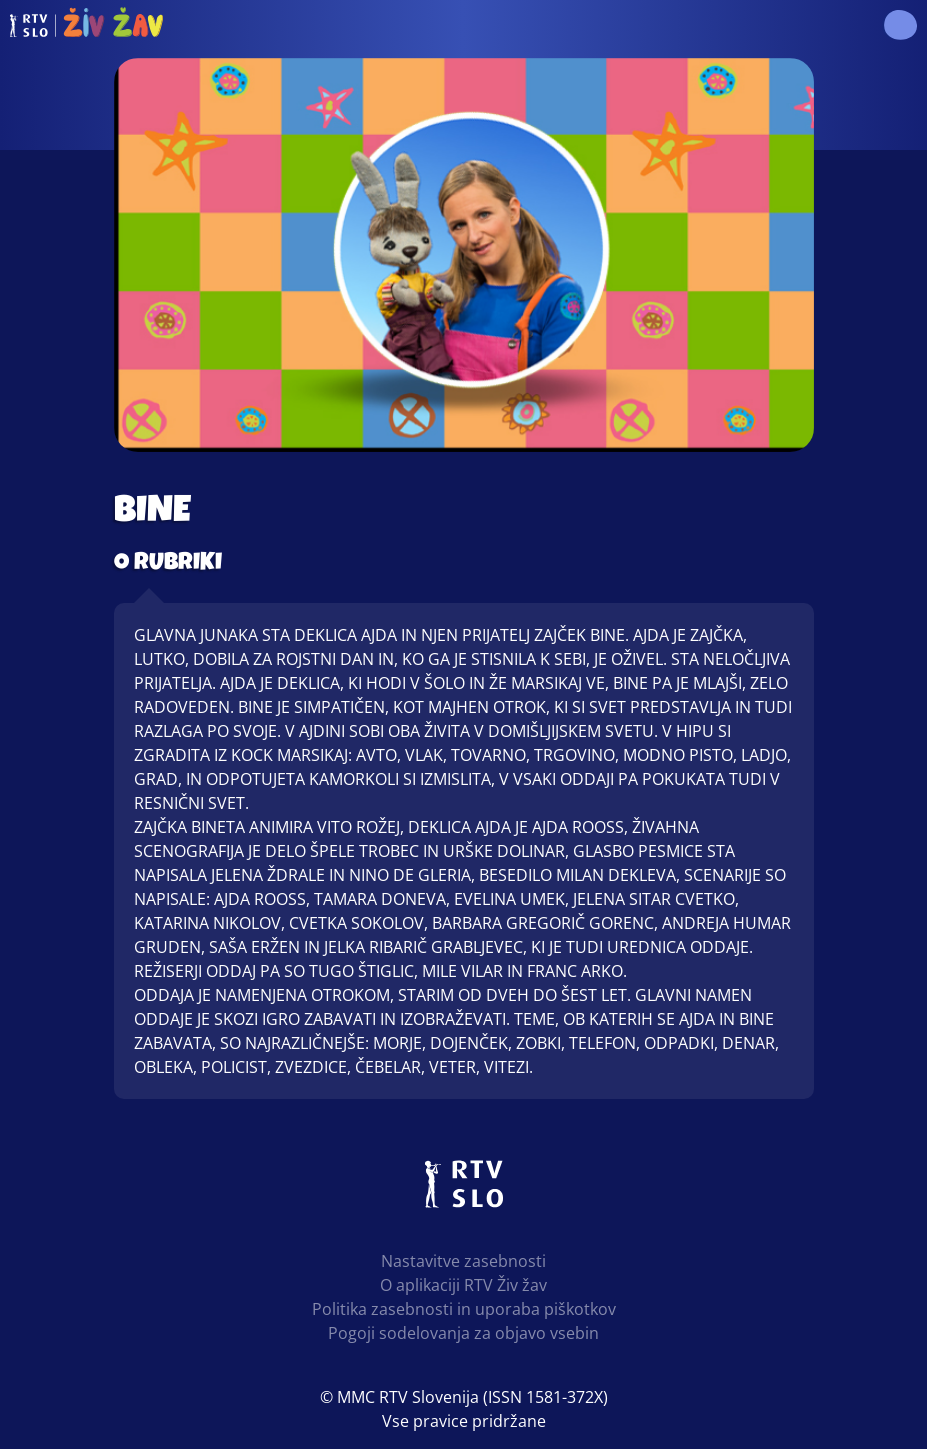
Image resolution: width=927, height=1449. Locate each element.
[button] (899, 25)
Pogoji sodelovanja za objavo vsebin (463, 1333)
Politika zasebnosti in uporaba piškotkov (464, 1309)
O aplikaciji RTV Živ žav (463, 1285)
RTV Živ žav (86, 25)
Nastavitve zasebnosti (463, 1261)
